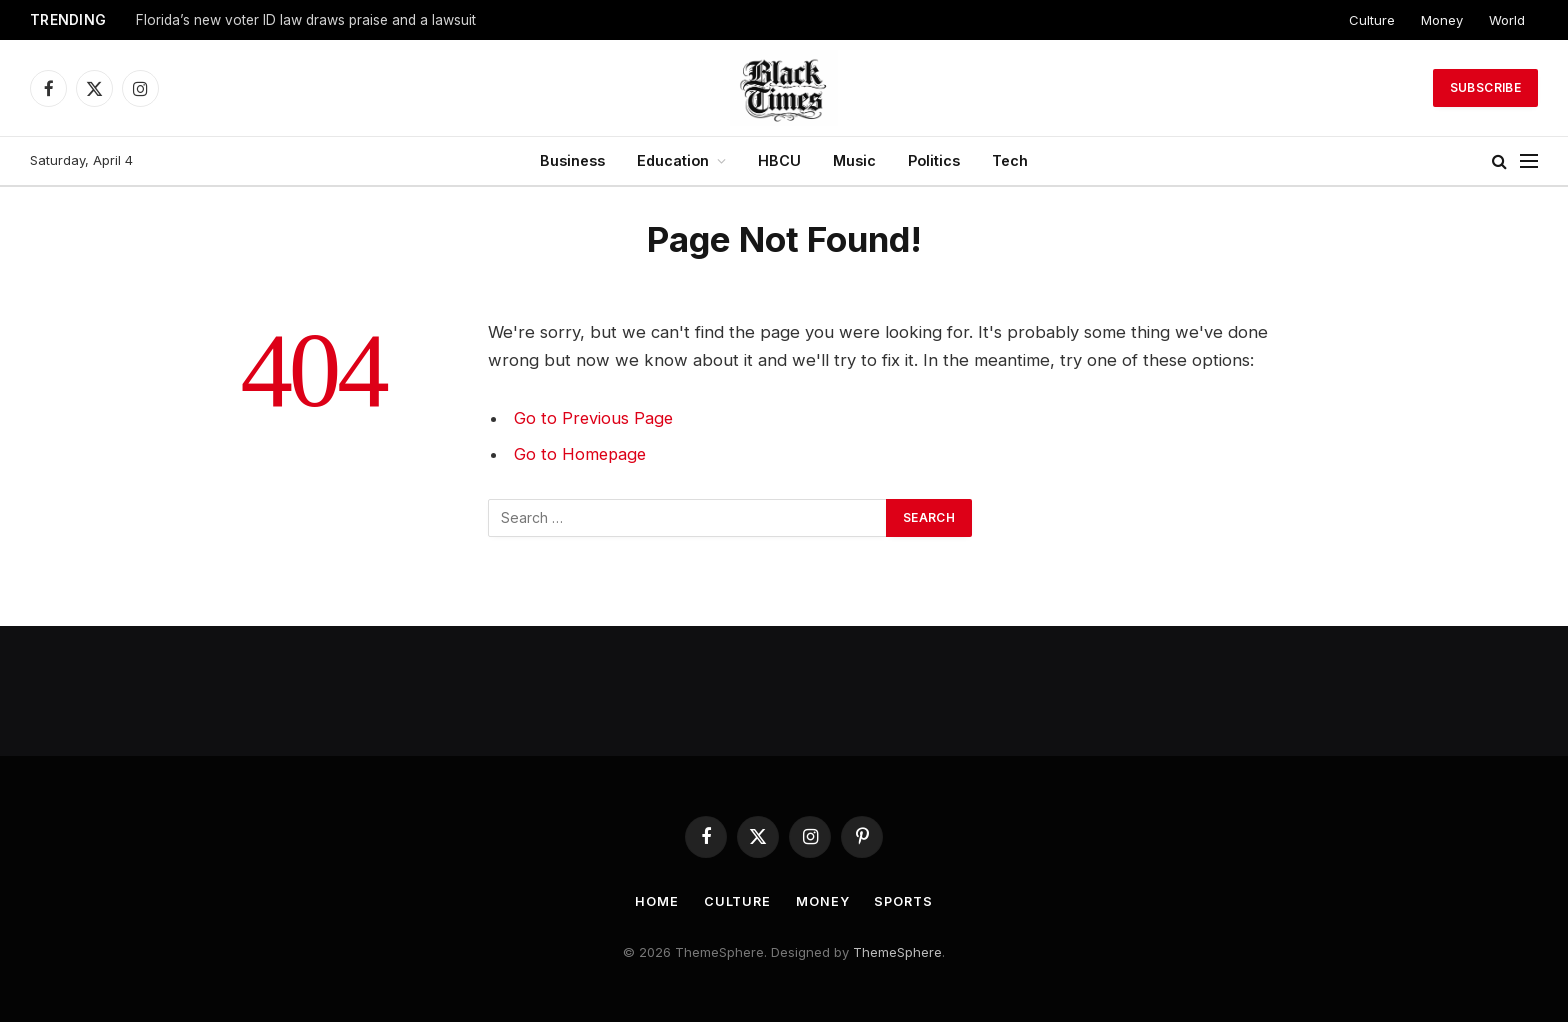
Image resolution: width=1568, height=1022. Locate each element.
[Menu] (1529, 161)
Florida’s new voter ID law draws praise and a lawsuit (306, 20)
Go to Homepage (581, 454)
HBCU (779, 160)
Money (1442, 20)
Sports (904, 901)
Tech (1010, 160)
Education (673, 160)
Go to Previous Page (594, 418)
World (1507, 20)
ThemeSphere (897, 952)
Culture (1372, 20)
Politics (934, 160)
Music (854, 160)
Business (572, 160)
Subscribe (1485, 87)
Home (654, 901)
